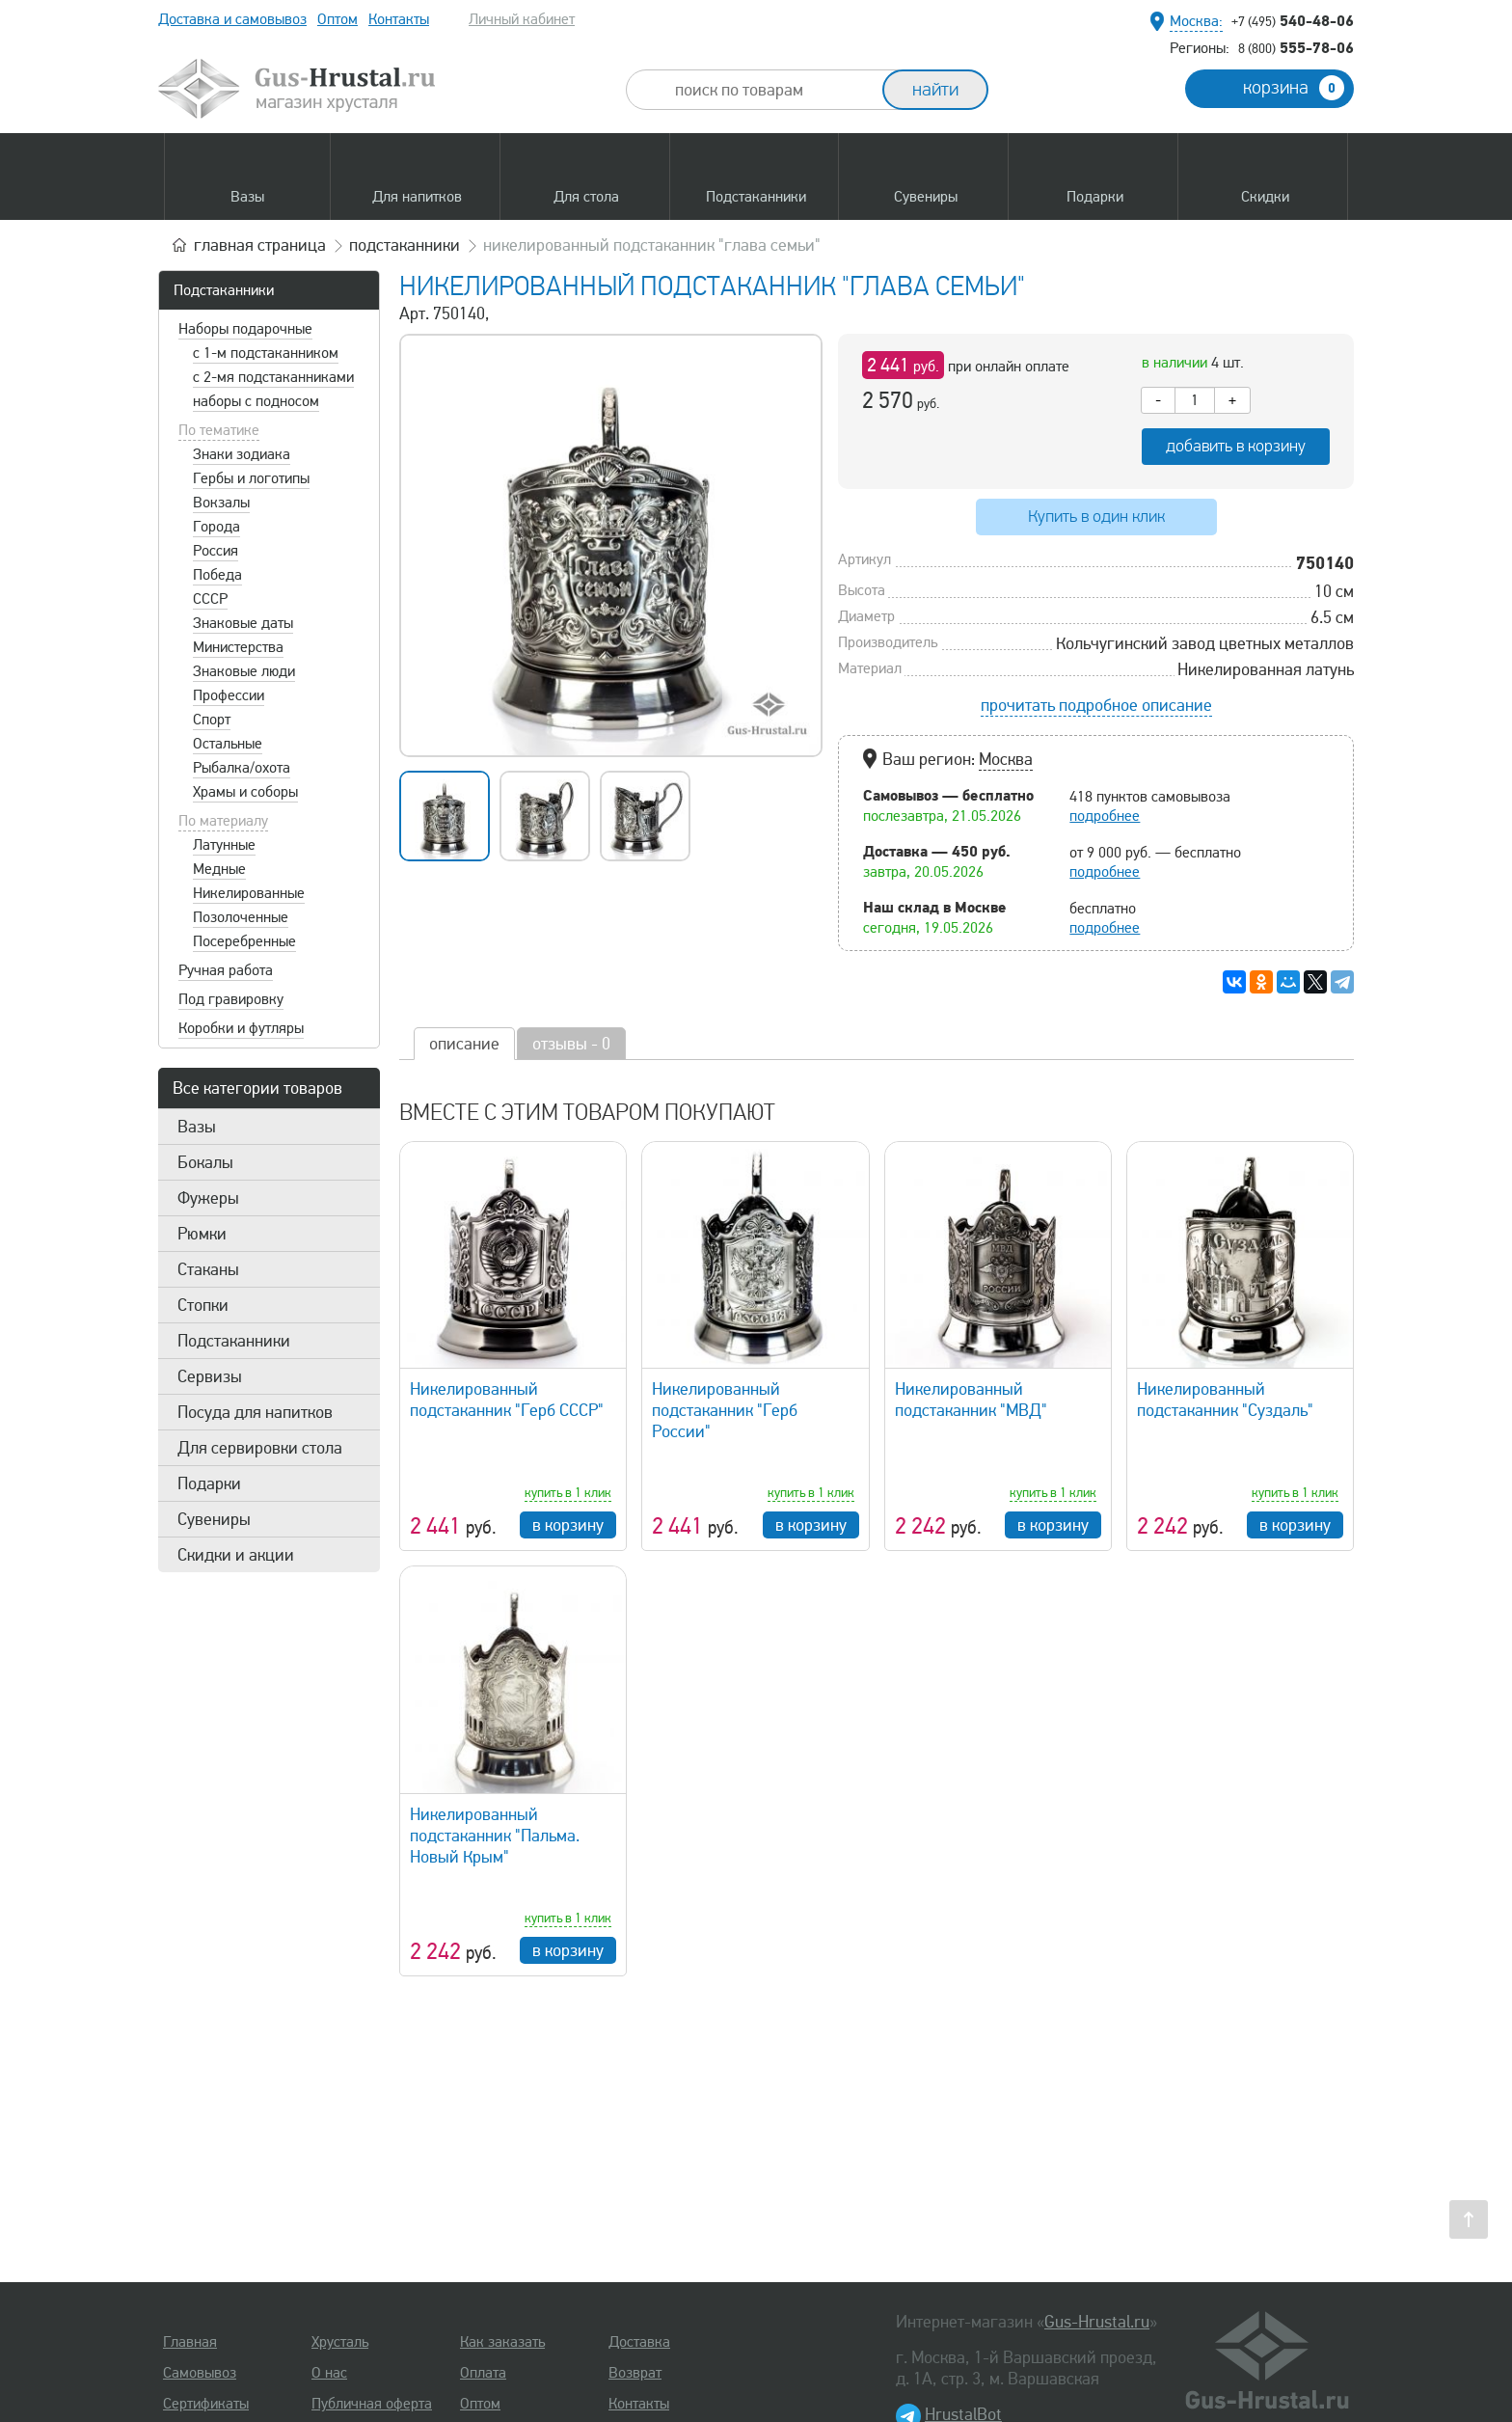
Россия (215, 550)
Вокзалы (221, 502)
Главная (190, 2342)
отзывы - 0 (571, 1043)
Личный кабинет (522, 19)
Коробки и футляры (241, 1028)
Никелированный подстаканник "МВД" (971, 1399)
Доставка (639, 2342)
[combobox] (771, 89)
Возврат (635, 2372)
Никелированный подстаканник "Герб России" (724, 1410)
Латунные (224, 845)
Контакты (398, 19)
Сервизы (209, 1376)
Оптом (337, 19)
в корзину (568, 1525)
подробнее (1104, 816)
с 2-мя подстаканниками (273, 377)
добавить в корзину (1236, 446)
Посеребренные (244, 941)
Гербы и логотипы (251, 478)
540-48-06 (1292, 20)
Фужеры (208, 1198)
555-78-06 (1296, 47)
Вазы (196, 1126)
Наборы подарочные (245, 329)
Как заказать (502, 2342)
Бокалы (205, 1162)
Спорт (211, 719)
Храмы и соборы (245, 792)
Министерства (238, 647)
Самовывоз (199, 2372)
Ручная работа (225, 970)
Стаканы (208, 1269)
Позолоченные (240, 917)
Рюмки (202, 1233)
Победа (217, 575)
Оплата (483, 2372)
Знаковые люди (244, 671)
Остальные (227, 743)
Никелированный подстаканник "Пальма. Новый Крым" (495, 1835)
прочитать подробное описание (1096, 705)
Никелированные (249, 893)
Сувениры (214, 1519)
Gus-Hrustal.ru (1096, 2321)
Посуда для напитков (255, 1412)
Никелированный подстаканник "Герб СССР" (507, 1399)
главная (260, 245)
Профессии (228, 695)
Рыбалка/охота (241, 767)
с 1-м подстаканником (265, 353)
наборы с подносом (256, 401)
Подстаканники (224, 290)
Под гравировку (231, 999)
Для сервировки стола (259, 1447)
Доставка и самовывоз (232, 19)
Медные (219, 869)
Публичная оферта (371, 2403)
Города (216, 526)
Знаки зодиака (241, 454)
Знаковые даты (243, 623)
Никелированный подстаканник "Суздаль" (1225, 1399)
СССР (210, 599)
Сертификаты (206, 2403)
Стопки (203, 1305)
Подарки (209, 1483)
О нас (329, 2372)
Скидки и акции (235, 1554)
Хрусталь (339, 2342)
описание (464, 1043)
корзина (1293, 87)
